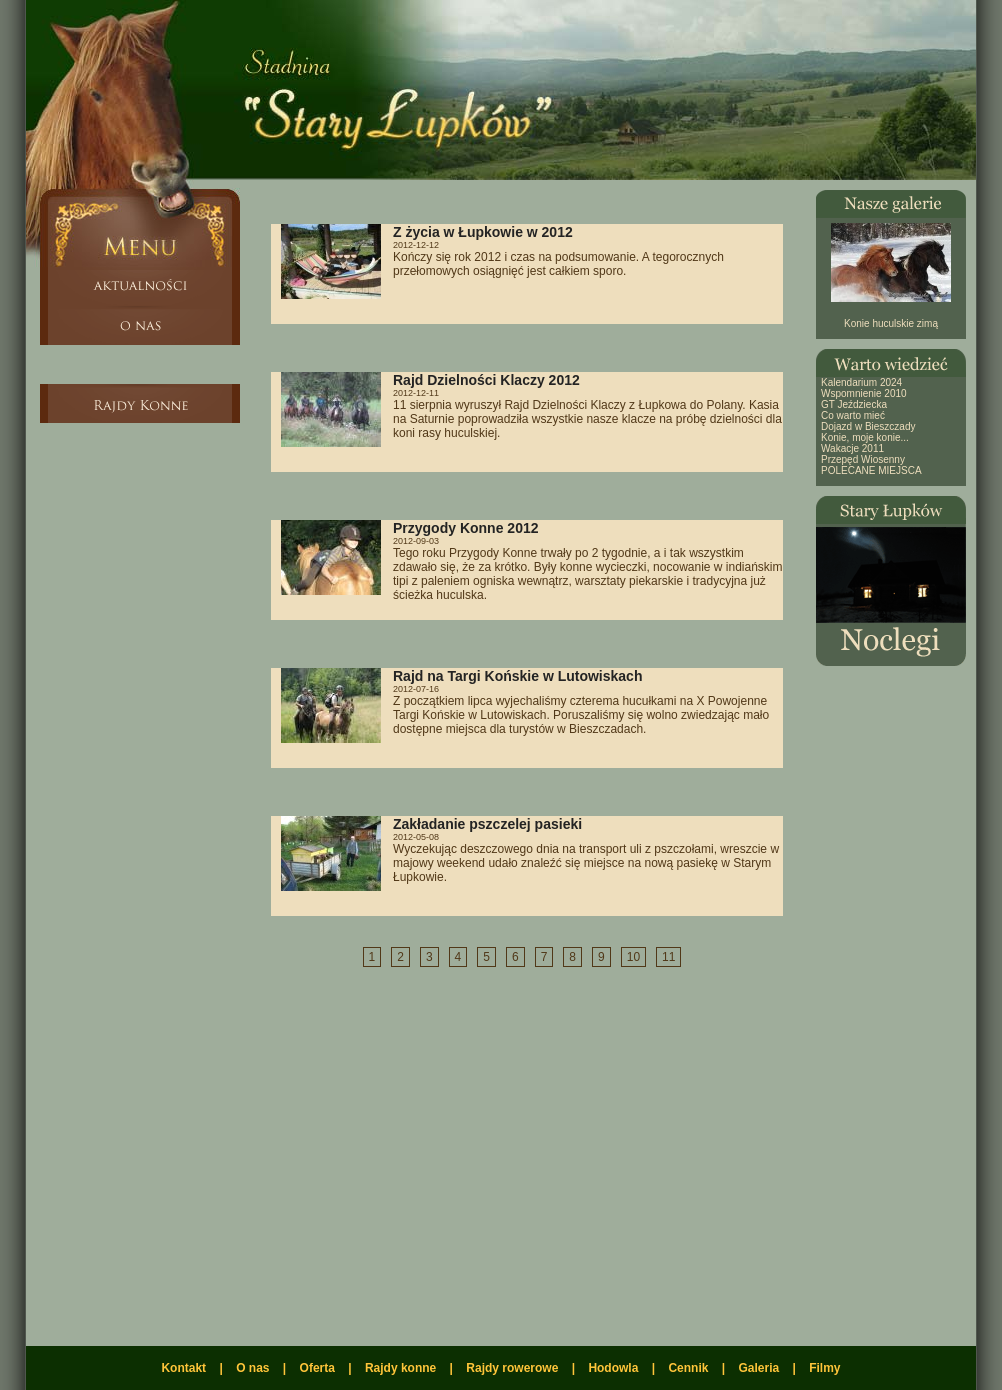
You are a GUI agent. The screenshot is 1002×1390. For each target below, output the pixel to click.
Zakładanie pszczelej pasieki (487, 824)
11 (668, 957)
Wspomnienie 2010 (864, 393)
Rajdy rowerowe (512, 1368)
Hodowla (613, 1368)
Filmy (824, 1368)
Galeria (758, 1368)
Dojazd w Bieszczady (868, 426)
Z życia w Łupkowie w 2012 (483, 232)
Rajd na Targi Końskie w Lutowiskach (517, 676)
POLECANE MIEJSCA (871, 470)
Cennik (688, 1368)
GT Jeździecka (854, 404)
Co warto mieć (853, 415)
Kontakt (183, 1368)
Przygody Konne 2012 (466, 528)
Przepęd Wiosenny (863, 459)
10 (633, 957)
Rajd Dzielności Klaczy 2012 (486, 380)
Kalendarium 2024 (861, 382)
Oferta (317, 1368)
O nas (252, 1368)
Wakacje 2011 (852, 448)
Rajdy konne (400, 1368)
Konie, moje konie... (865, 437)
